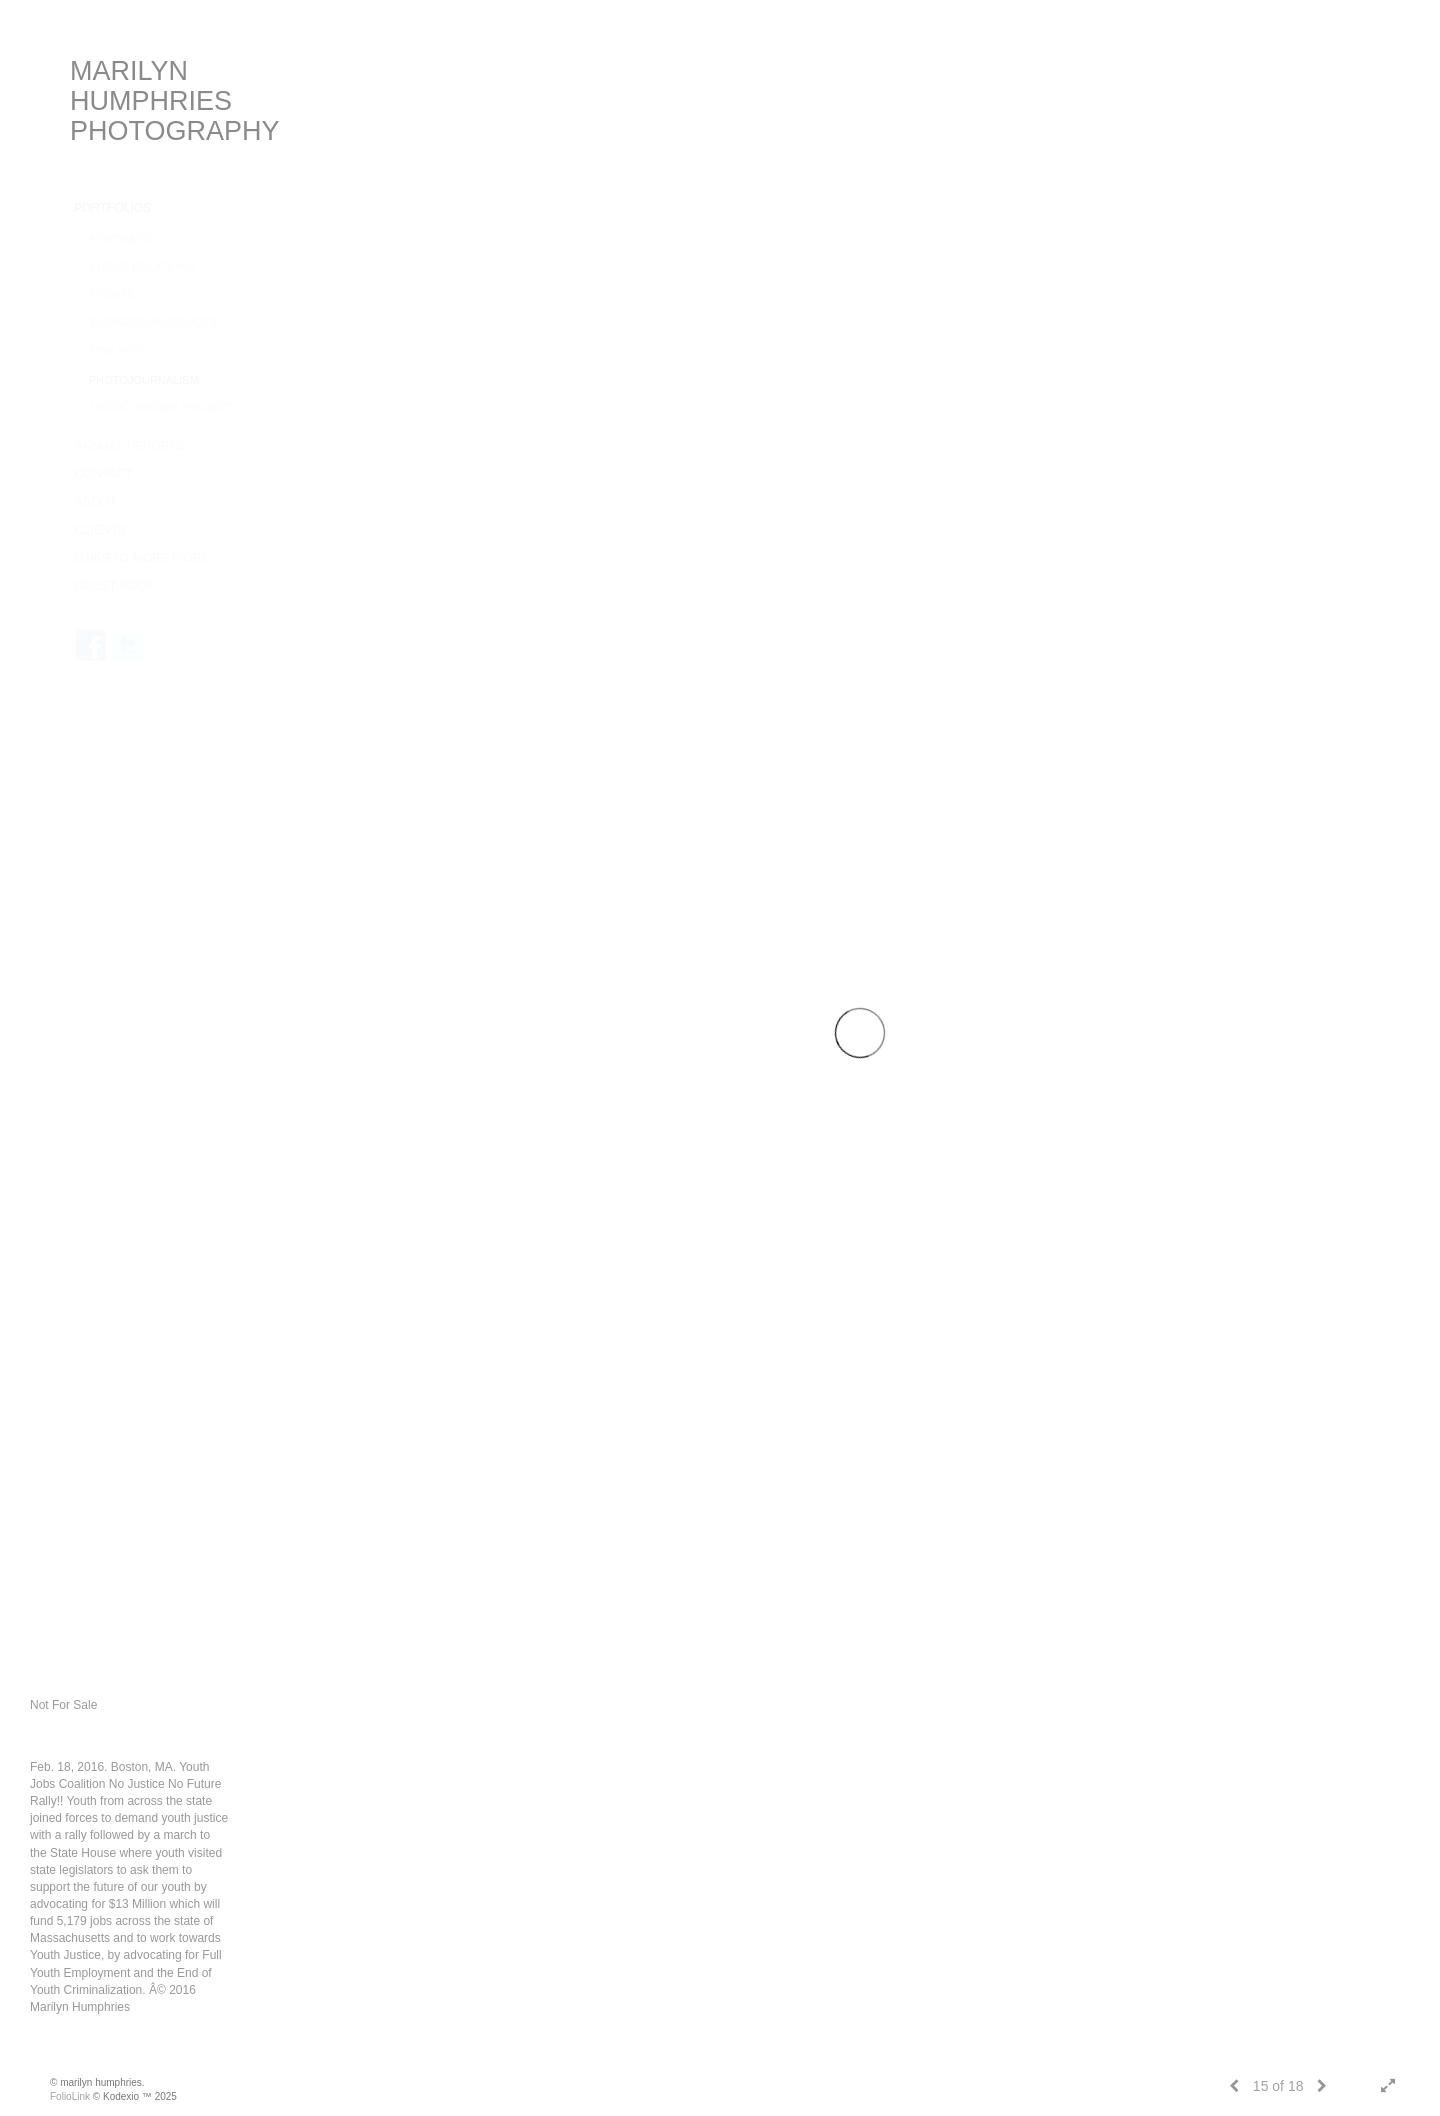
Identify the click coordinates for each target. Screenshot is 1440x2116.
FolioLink (70, 2096)
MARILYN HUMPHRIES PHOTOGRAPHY (175, 101)
